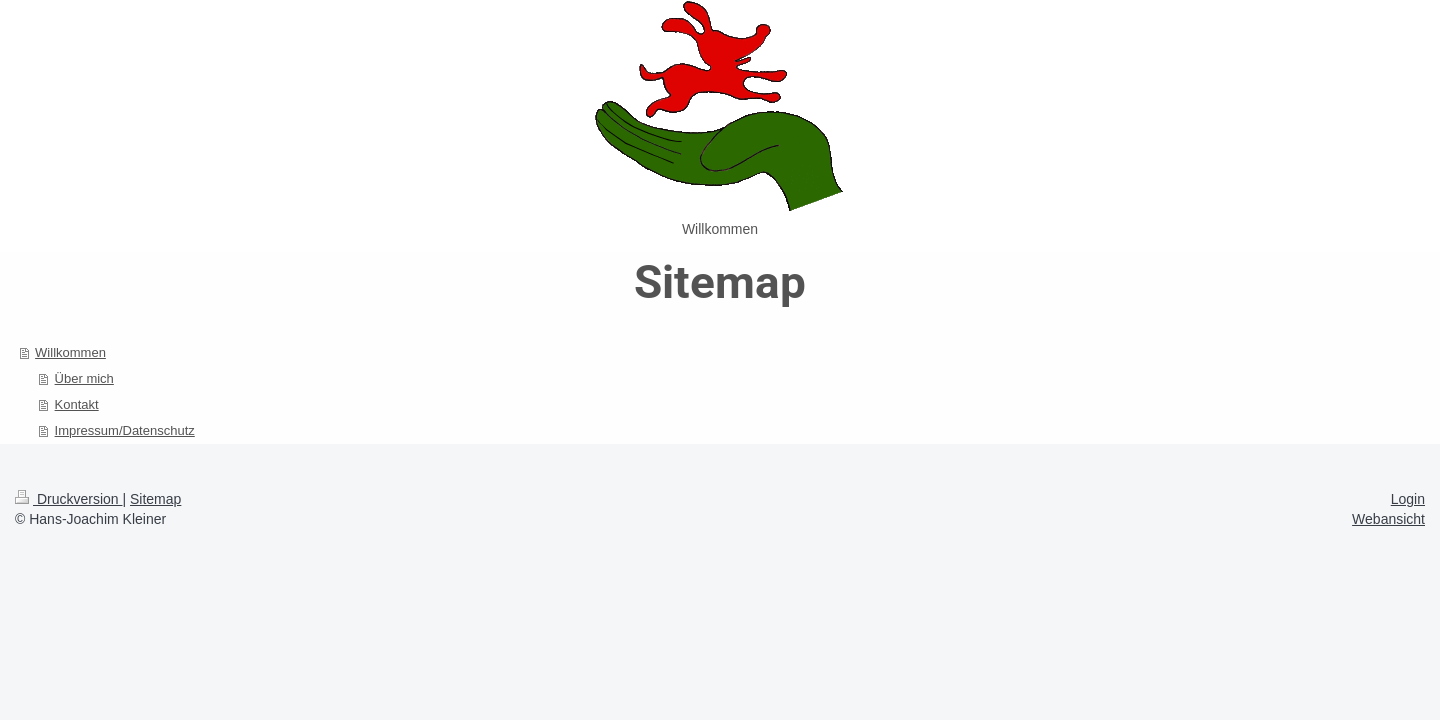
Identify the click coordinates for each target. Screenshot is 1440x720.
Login (1408, 499)
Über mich (84, 378)
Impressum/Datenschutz (125, 430)
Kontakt (77, 404)
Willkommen (70, 352)
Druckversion (68, 499)
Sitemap (155, 499)
